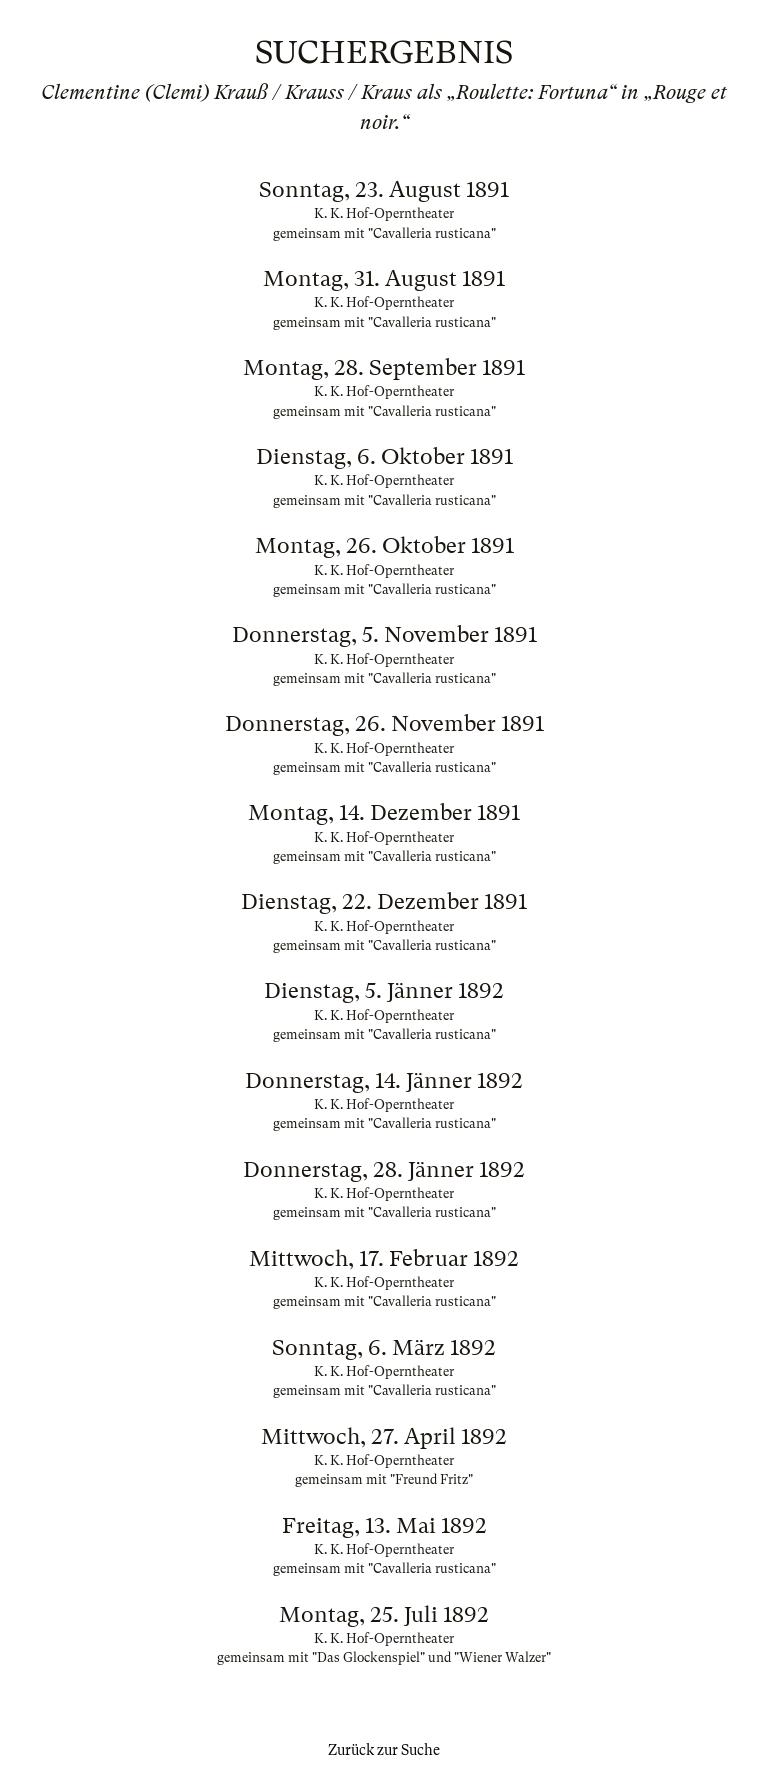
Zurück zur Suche (384, 1750)
